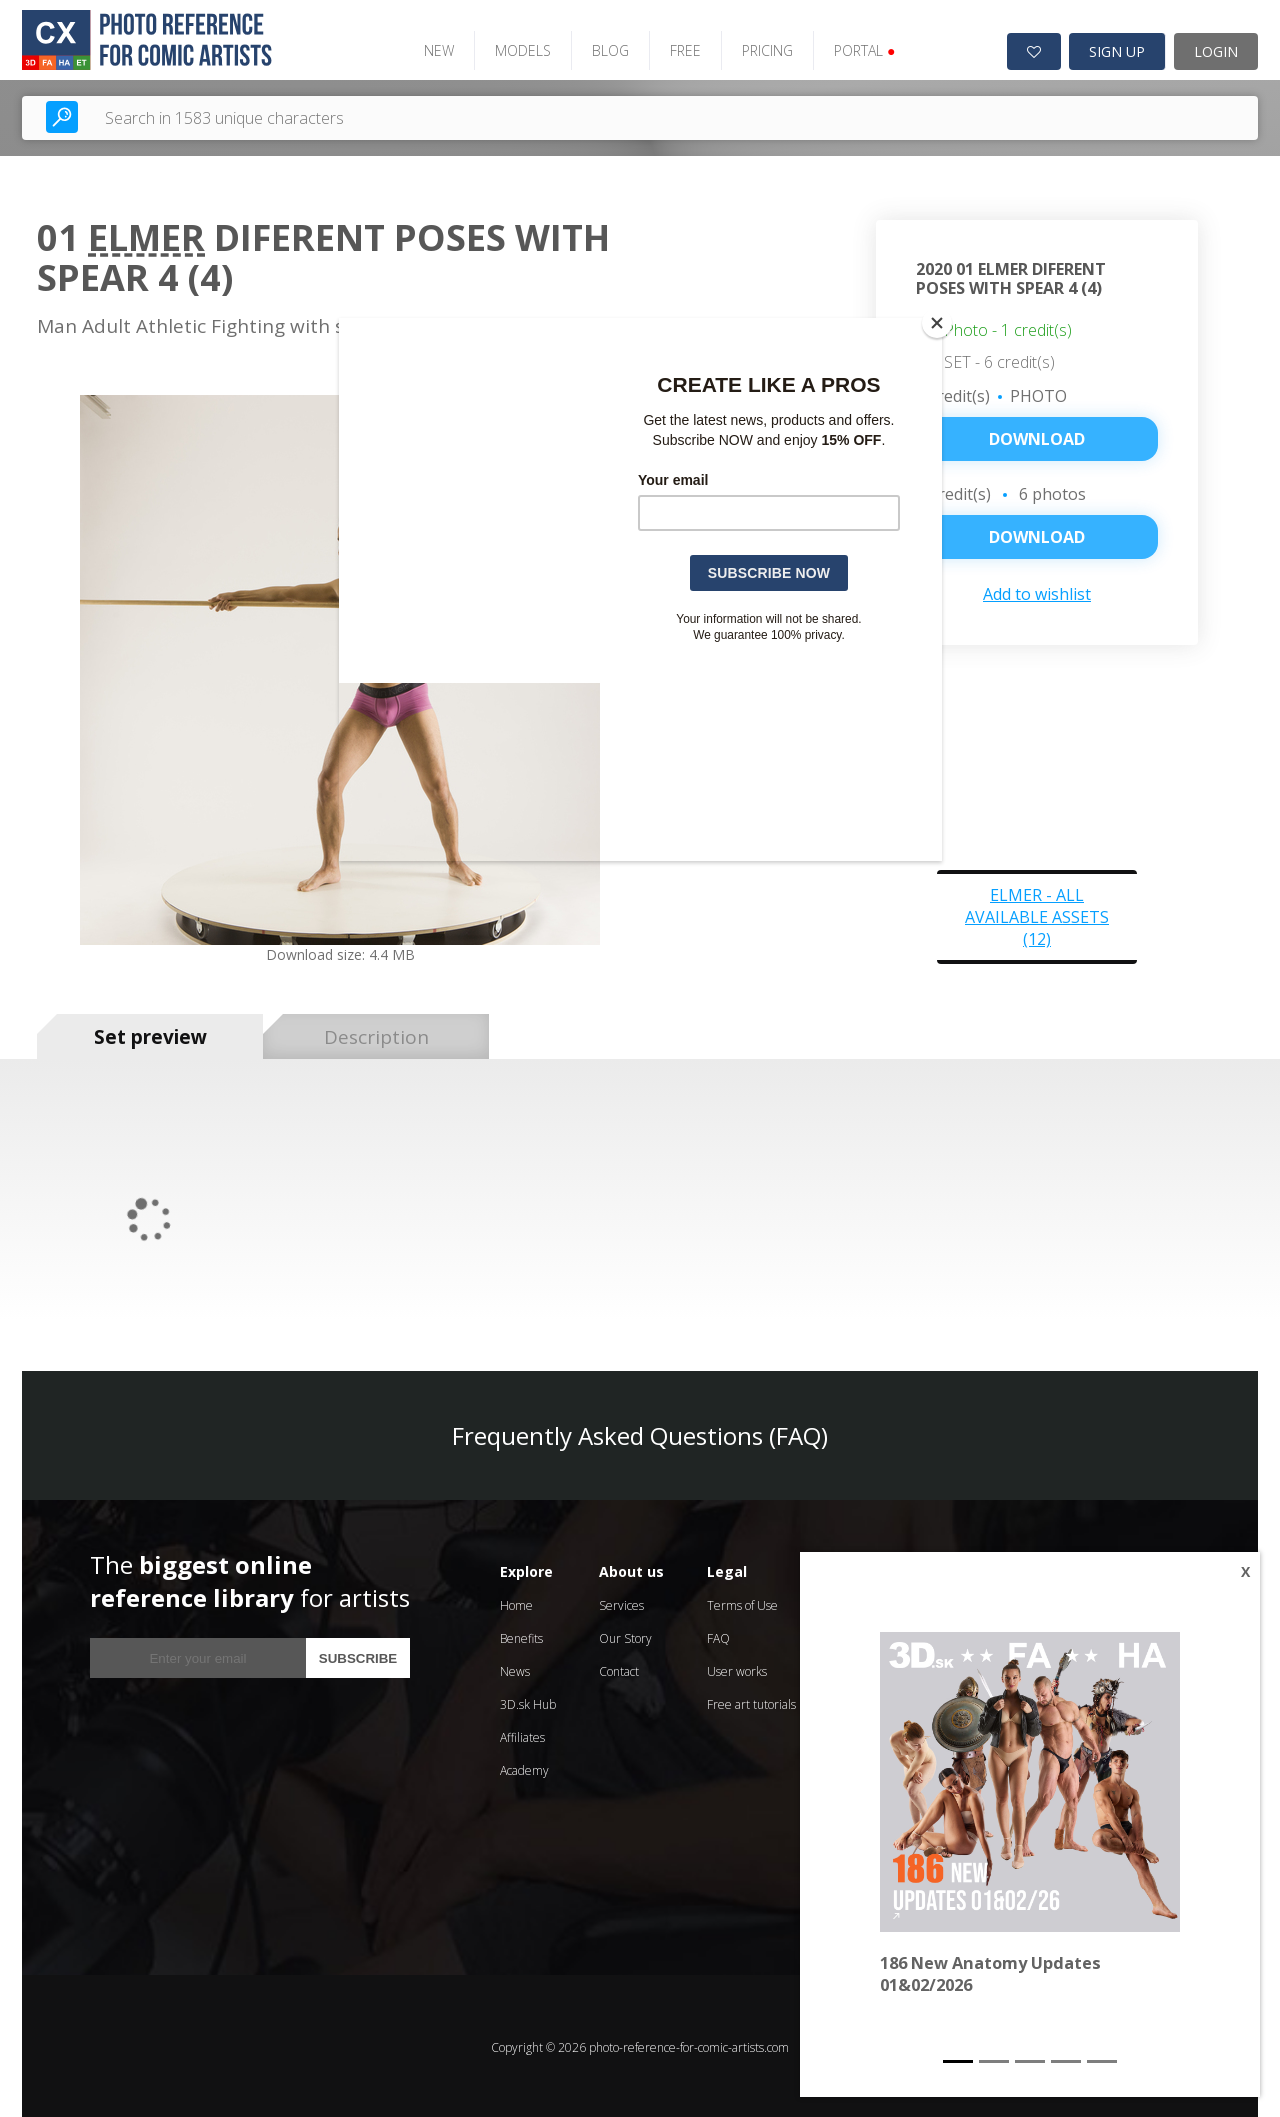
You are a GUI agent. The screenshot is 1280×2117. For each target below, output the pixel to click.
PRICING (758, 47)
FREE (676, 47)
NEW (430, 47)
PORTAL (855, 47)
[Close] (937, 323)
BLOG (601, 47)
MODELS (514, 47)
